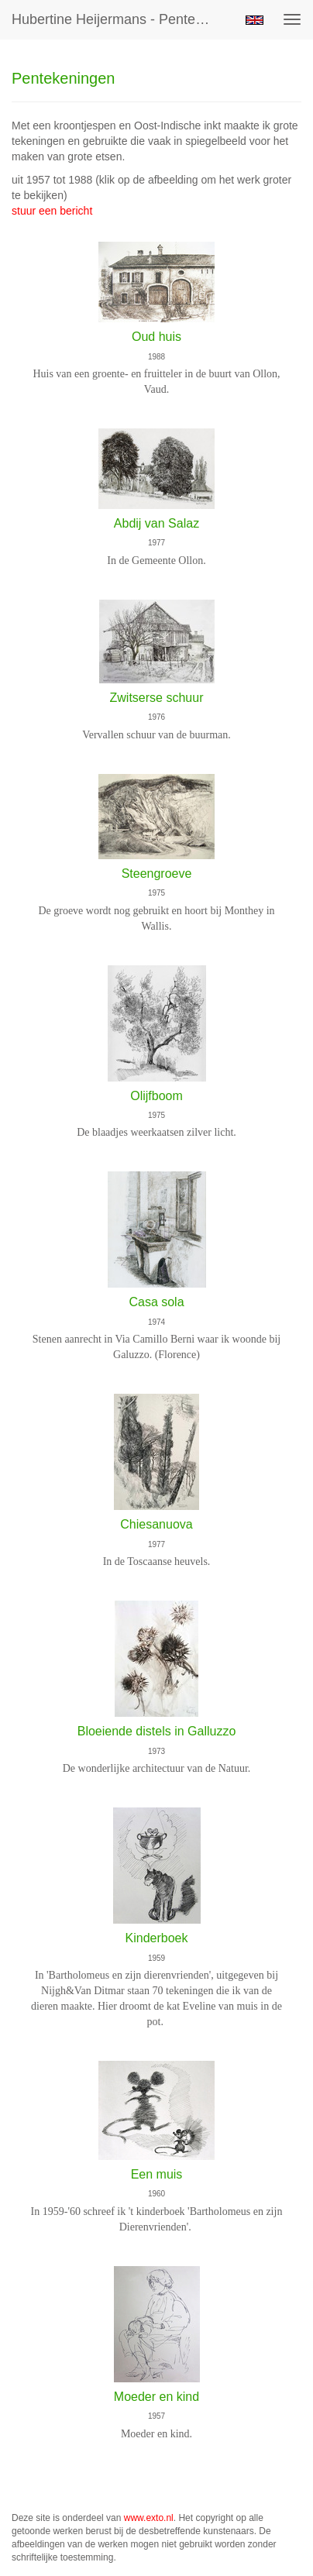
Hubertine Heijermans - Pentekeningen (119, 19)
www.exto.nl (149, 2517)
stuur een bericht (52, 211)
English (254, 20)
